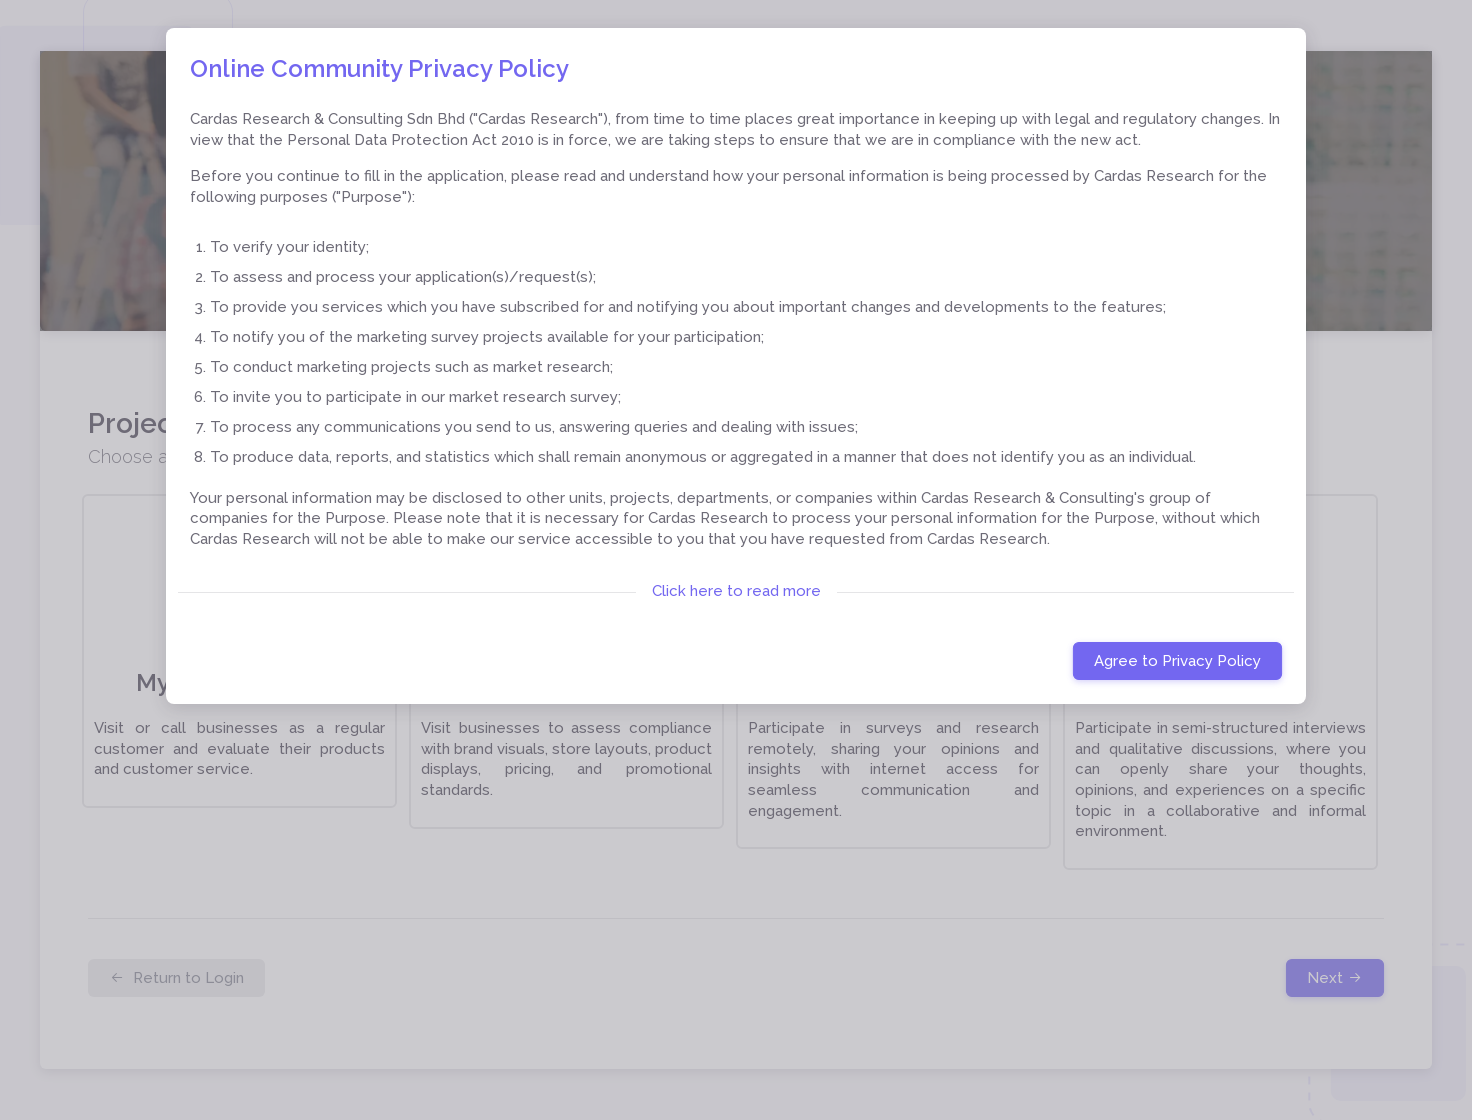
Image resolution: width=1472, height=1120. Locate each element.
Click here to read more (736, 591)
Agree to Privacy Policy (1177, 661)
